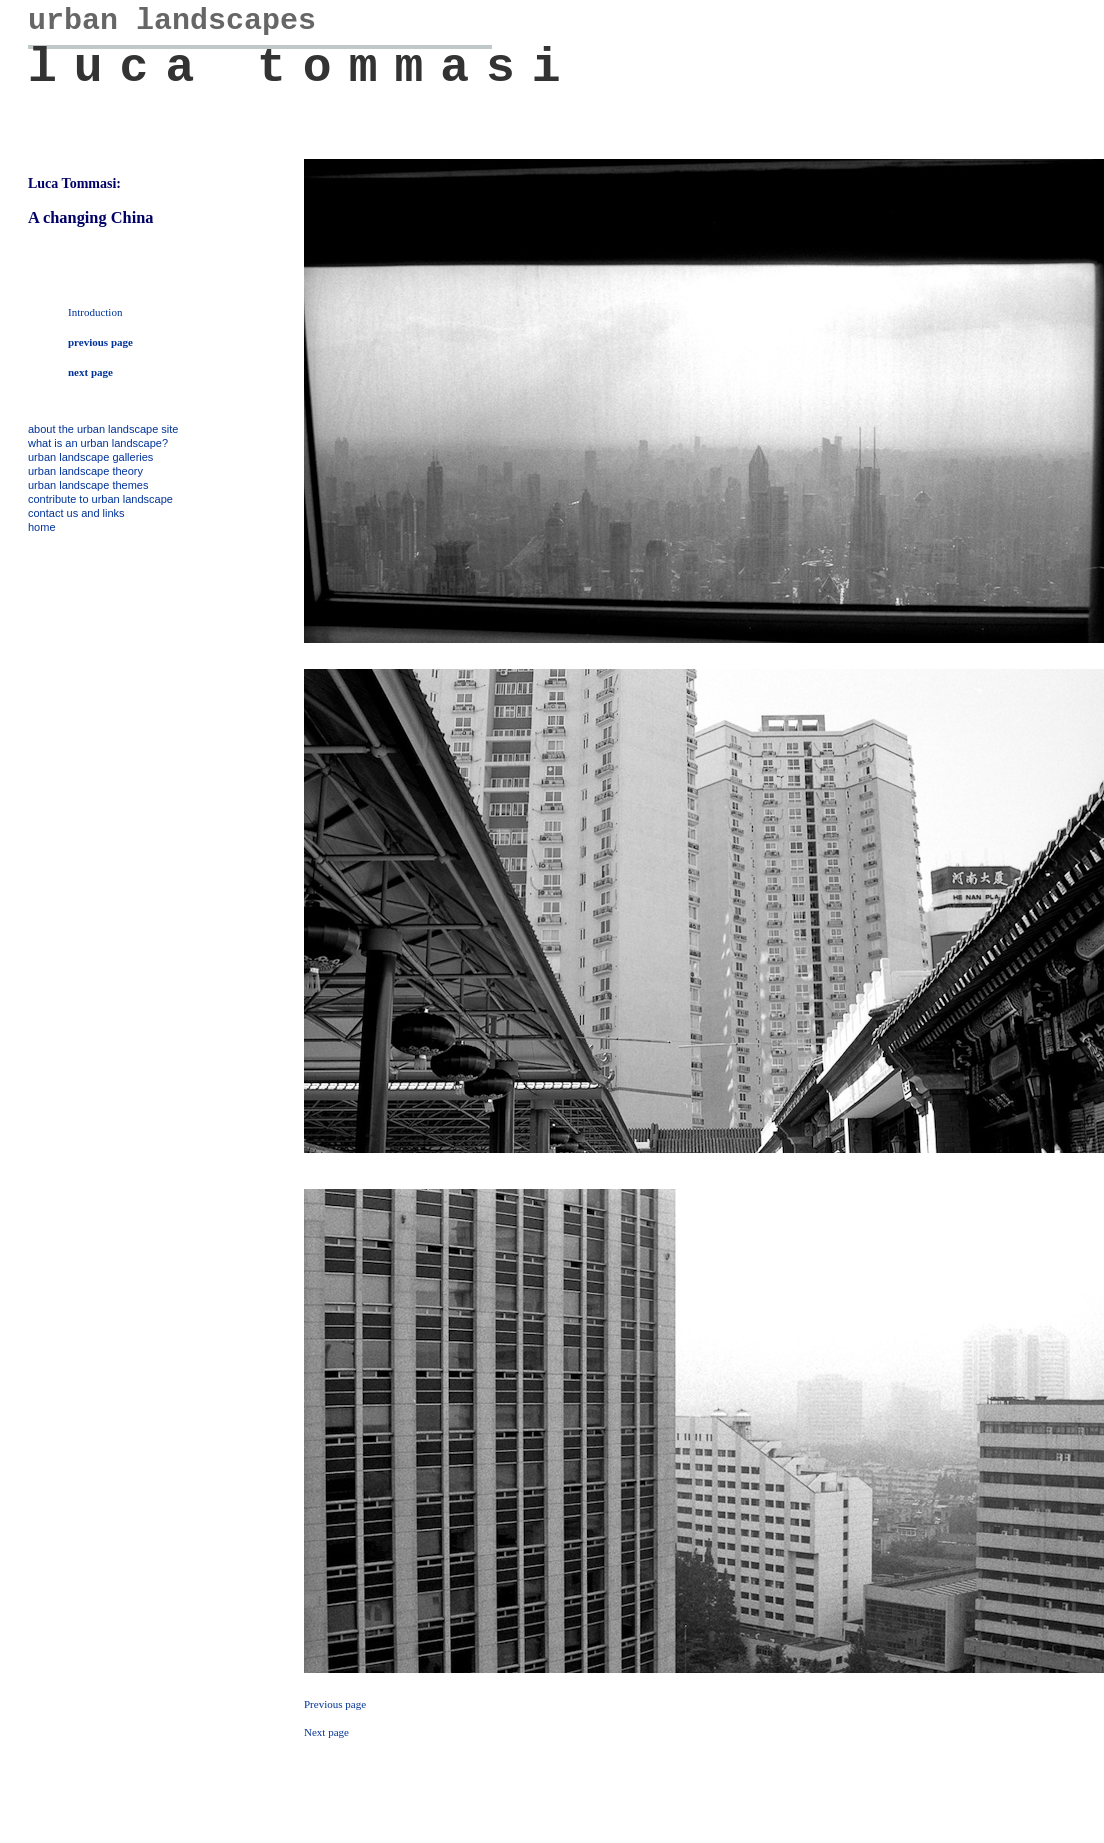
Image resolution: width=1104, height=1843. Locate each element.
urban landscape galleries (90, 457)
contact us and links (76, 513)
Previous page (335, 1704)
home (42, 527)
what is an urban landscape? (98, 443)
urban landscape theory (85, 471)
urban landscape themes (88, 485)
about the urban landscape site (103, 429)
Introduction (95, 312)
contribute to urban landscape (100, 499)
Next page (326, 1732)
